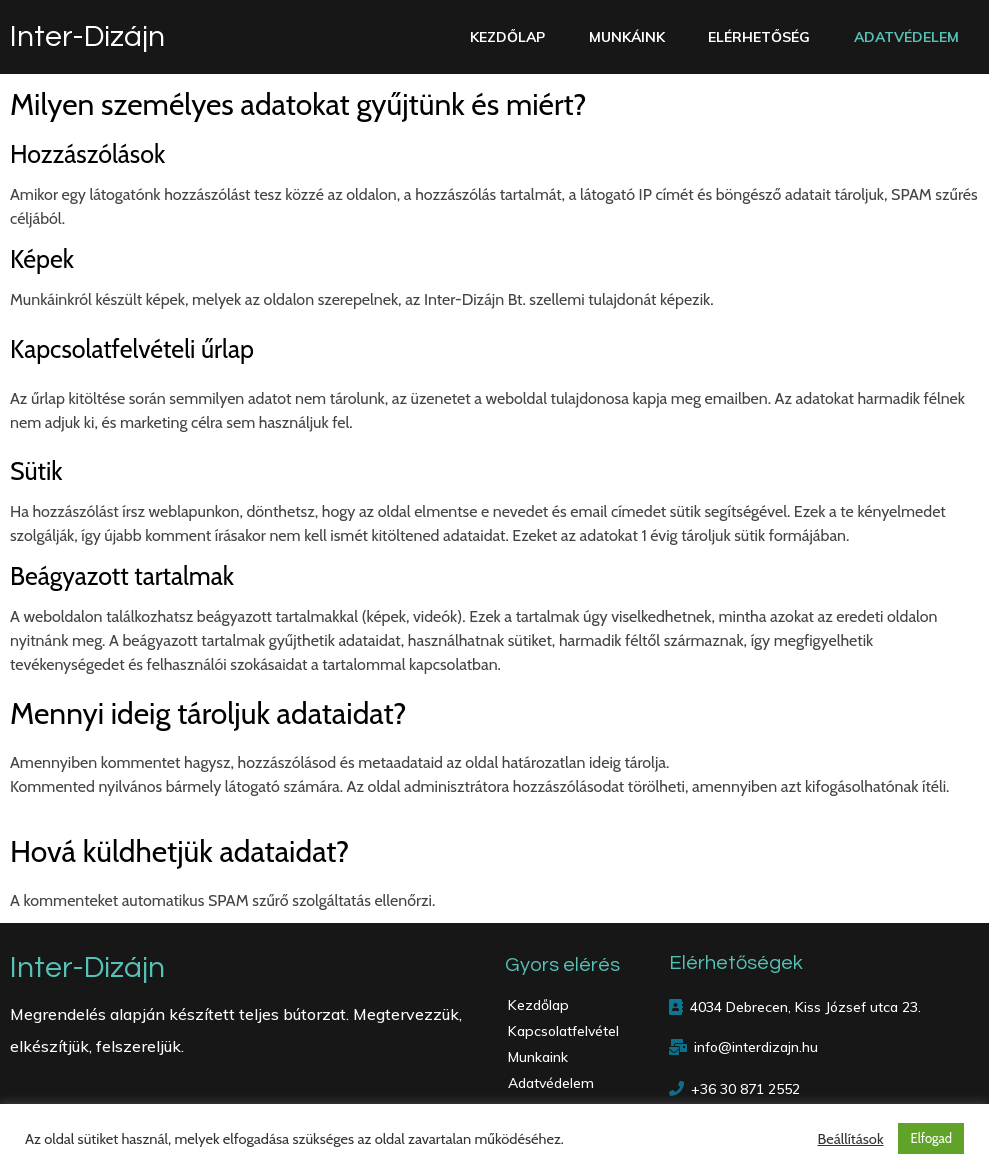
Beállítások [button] (850, 1139)
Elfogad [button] (931, 1138)
